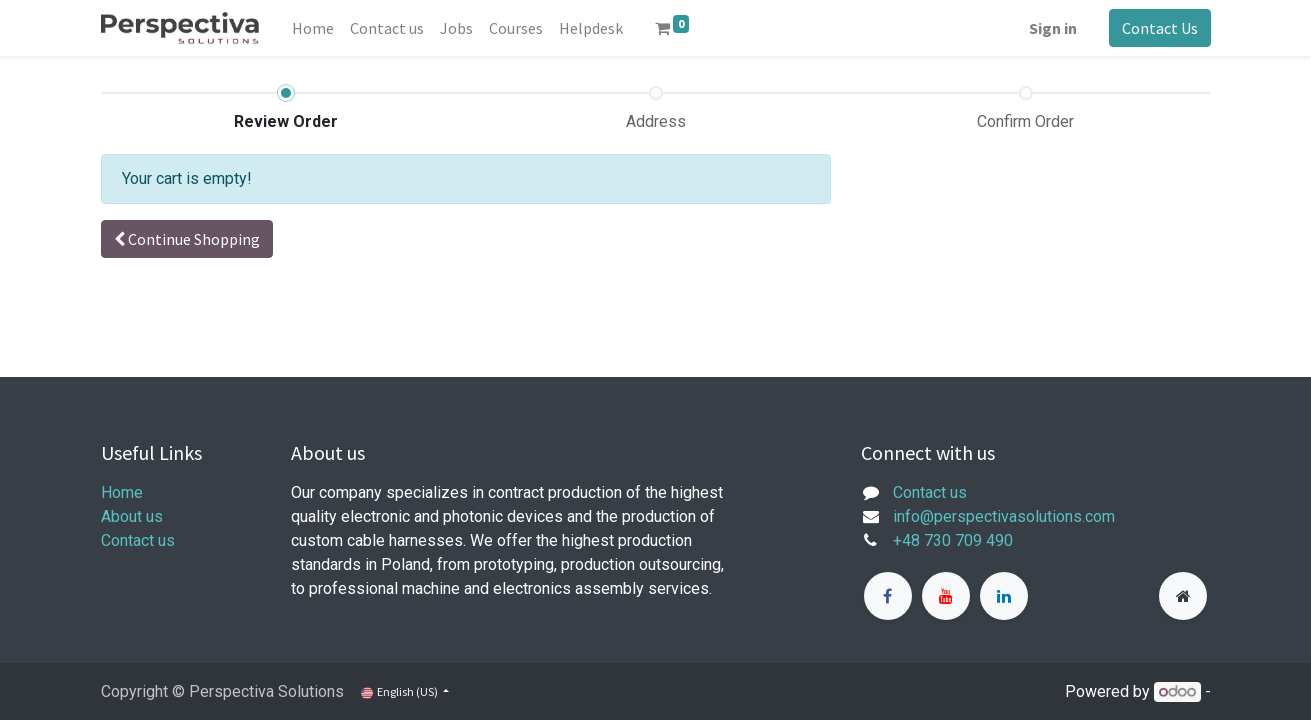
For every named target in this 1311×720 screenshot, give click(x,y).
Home (122, 492)
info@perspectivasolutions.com (1004, 516)
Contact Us (1160, 28)
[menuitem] (313, 28)
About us (132, 516)
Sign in (1053, 28)
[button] (187, 239)
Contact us (138, 540)
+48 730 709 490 (953, 540)
